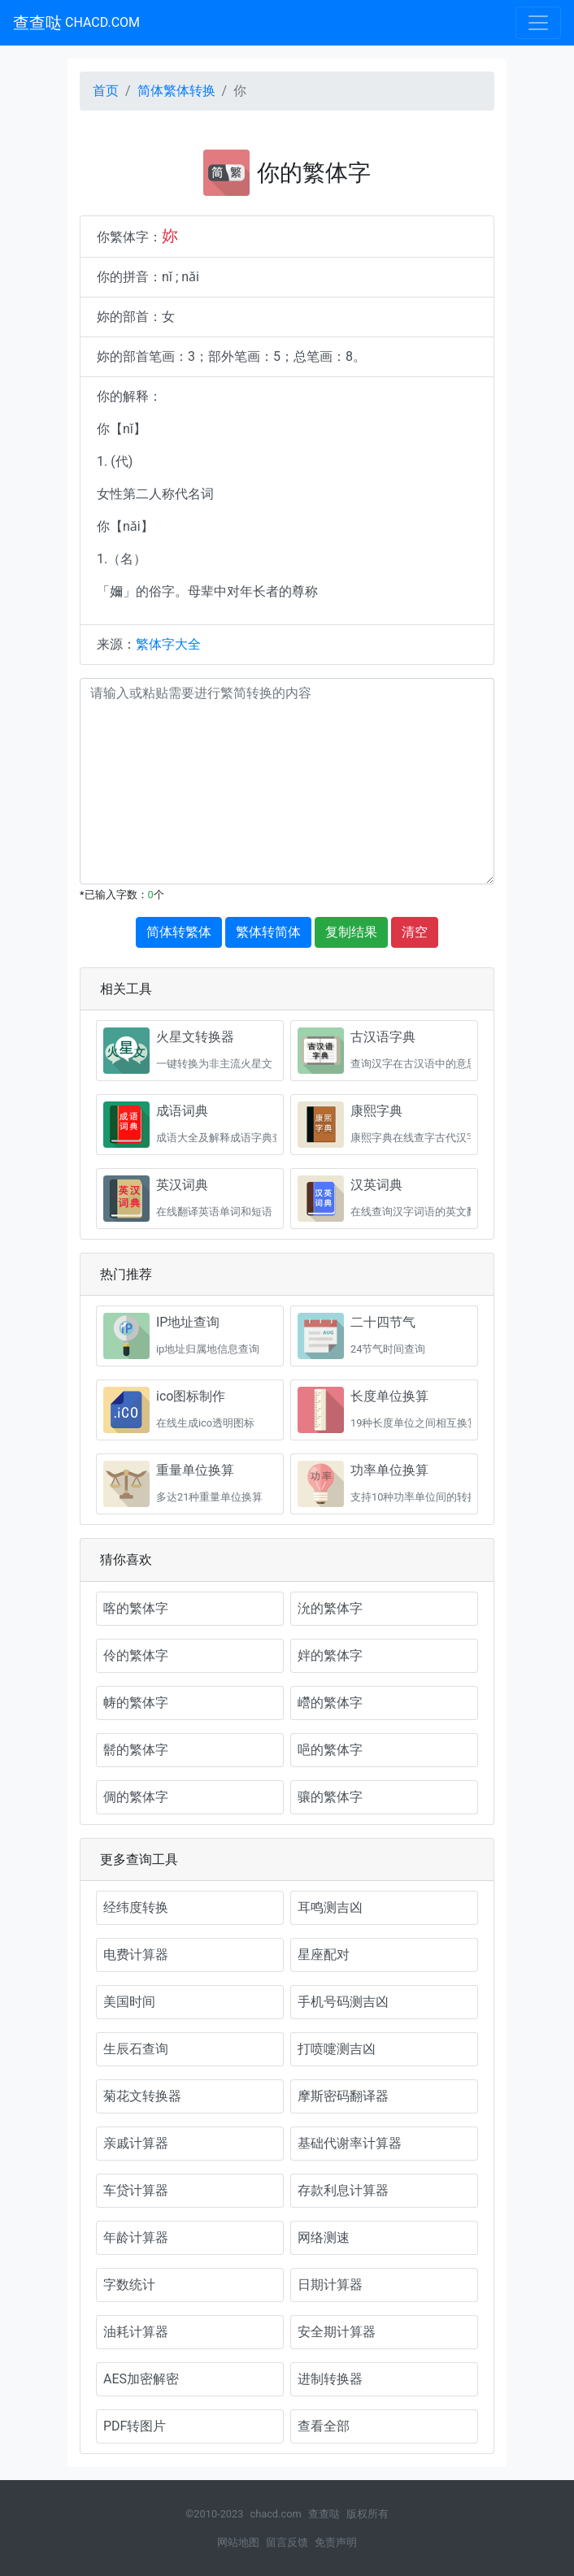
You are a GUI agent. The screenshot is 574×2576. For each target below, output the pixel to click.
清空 (415, 932)
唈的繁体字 (330, 1749)
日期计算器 (330, 2284)
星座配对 (324, 1954)
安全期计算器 (337, 2331)
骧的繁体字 (330, 1797)
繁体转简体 (268, 932)
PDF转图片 (134, 2426)
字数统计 (129, 2284)
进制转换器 (330, 2379)
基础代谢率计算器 (350, 2143)
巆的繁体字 (330, 1702)
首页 (106, 90)
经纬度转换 (135, 1907)
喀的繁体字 (135, 1608)
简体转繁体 (178, 932)
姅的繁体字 (330, 1655)
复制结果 (351, 932)
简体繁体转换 (176, 90)
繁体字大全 (168, 644)
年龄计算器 (135, 2237)
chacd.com (275, 2514)
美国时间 (129, 2001)
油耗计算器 (135, 2331)
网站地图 (238, 2542)
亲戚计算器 (135, 2143)
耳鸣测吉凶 (330, 1907)
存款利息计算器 (343, 2190)
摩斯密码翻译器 (343, 2096)
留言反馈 (287, 2542)
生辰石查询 (135, 2049)
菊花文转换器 (142, 2096)
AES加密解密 (141, 2379)
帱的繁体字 (135, 1702)
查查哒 (76, 23)
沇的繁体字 (330, 1608)
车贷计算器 (135, 2190)
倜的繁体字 (135, 1797)
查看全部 (324, 2426)
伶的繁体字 (135, 1655)
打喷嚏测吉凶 (337, 2049)
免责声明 (336, 2542)
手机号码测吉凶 (343, 2001)
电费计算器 (135, 1954)
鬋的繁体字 (135, 1749)
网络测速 (324, 2237)
